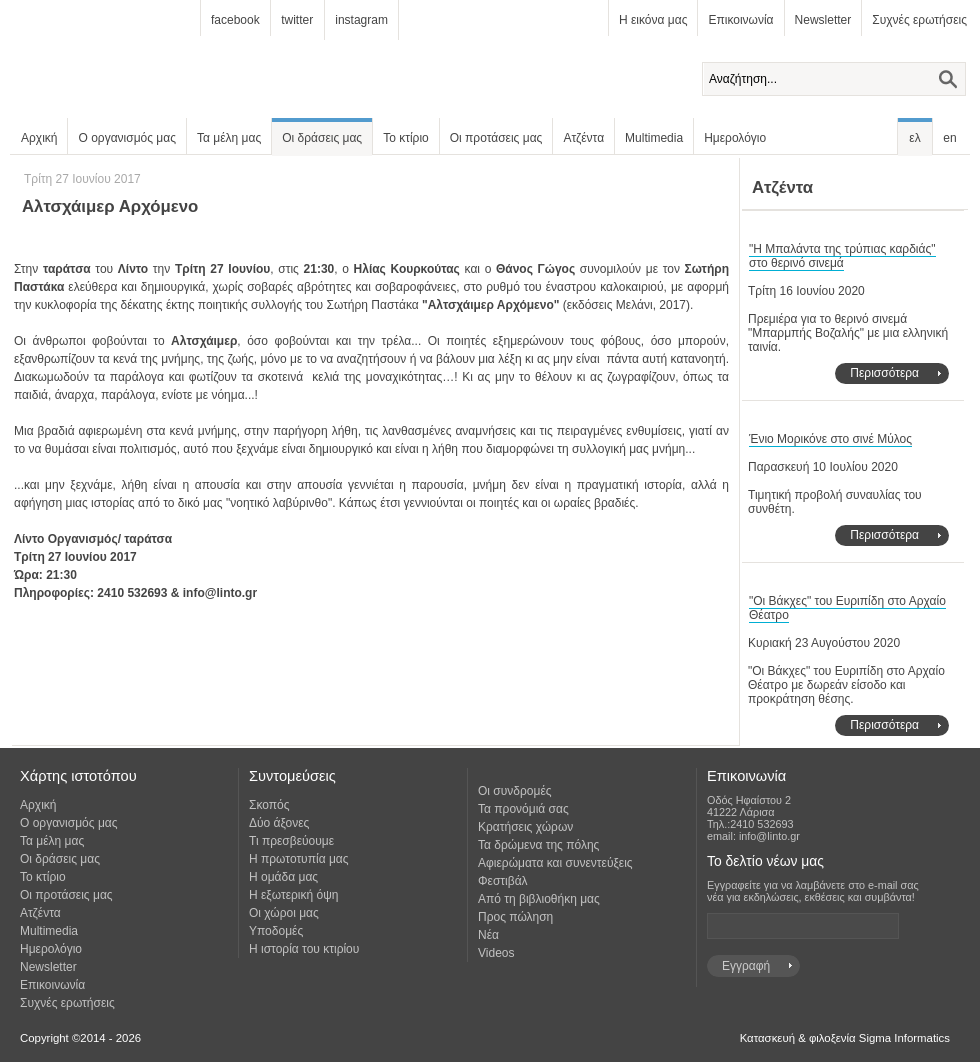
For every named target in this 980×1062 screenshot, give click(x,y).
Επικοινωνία (740, 20)
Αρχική (39, 138)
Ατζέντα (583, 138)
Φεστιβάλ (503, 881)
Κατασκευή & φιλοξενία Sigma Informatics (845, 1038)
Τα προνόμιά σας (523, 809)
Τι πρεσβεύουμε (291, 841)
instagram (361, 20)
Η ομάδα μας (283, 877)
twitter (297, 20)
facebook (235, 20)
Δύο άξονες (279, 823)
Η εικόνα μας (653, 20)
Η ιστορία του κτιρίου (304, 949)
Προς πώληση (515, 917)
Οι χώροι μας (284, 913)
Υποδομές (276, 931)
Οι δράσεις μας (322, 138)
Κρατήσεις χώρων (525, 827)
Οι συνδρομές (515, 791)
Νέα (488, 935)
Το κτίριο (406, 138)
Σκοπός (269, 805)
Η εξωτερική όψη (293, 895)
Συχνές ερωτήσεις (919, 20)
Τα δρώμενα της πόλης (538, 845)
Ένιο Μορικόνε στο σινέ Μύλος (830, 439)
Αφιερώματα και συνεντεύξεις (555, 863)
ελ (914, 138)
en (949, 138)
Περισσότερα (884, 373)
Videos (496, 953)
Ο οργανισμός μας (127, 138)
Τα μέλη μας (229, 138)
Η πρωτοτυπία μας (299, 859)
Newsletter (823, 20)
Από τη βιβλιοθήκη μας (539, 899)
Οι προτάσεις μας (496, 138)
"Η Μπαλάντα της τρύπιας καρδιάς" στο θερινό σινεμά (842, 256)
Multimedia (654, 138)
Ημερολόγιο (735, 138)
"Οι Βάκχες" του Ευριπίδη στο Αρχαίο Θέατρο (847, 608)
